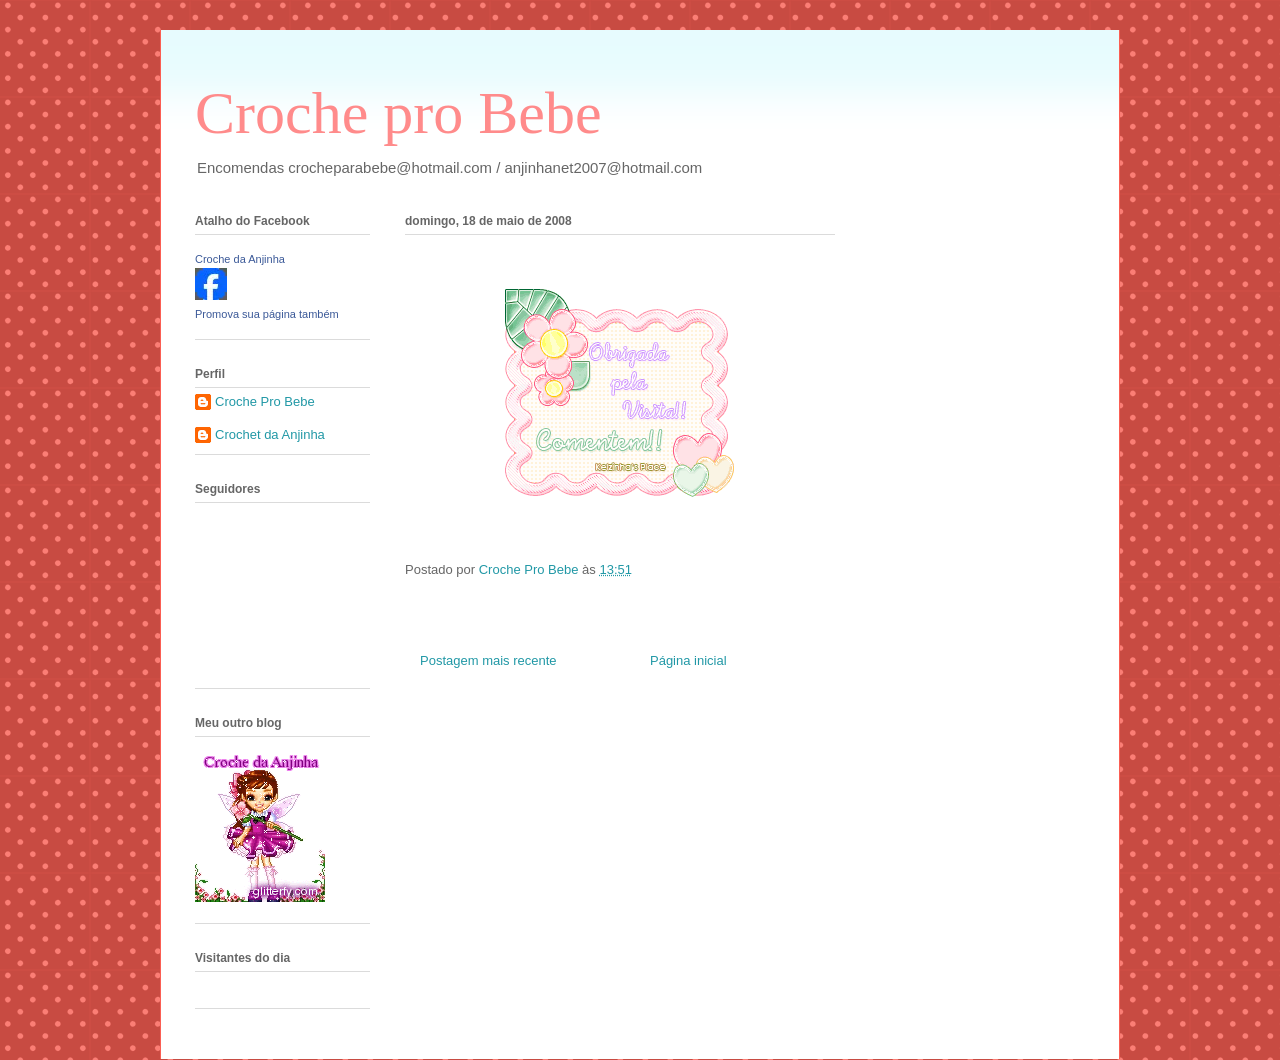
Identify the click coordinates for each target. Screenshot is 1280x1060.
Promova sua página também (267, 314)
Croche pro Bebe (398, 113)
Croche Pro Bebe (265, 401)
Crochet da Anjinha (270, 434)
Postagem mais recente (488, 660)
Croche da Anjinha (240, 259)
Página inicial (688, 660)
